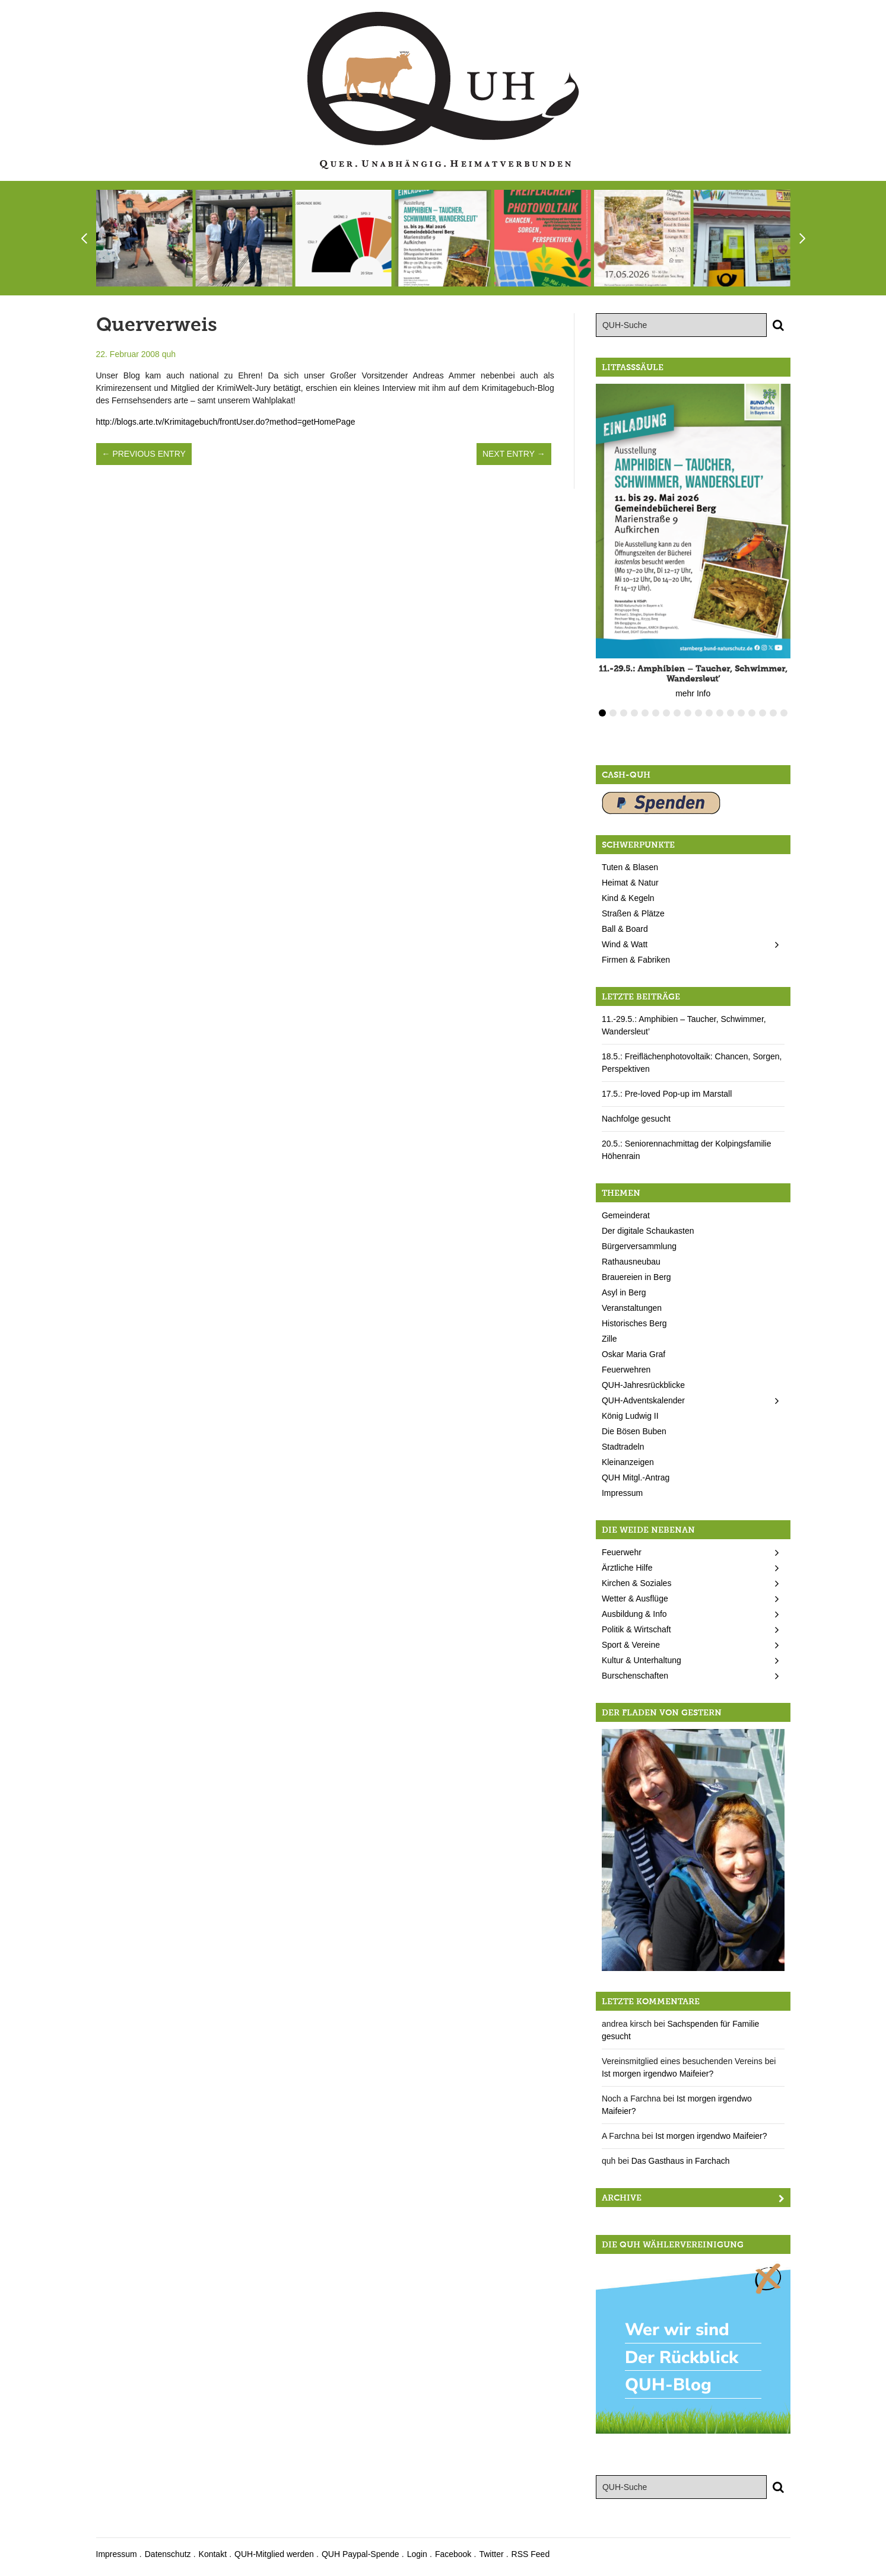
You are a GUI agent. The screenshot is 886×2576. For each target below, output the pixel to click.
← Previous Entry (144, 453)
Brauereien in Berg (636, 1277)
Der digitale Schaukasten (648, 1231)
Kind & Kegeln (628, 898)
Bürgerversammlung (639, 1246)
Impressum (622, 1493)
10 (698, 713)
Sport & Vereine (631, 1645)
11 (709, 713)
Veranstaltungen (632, 1308)
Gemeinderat (626, 1215)
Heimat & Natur (630, 882)
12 (719, 713)
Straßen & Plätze (633, 913)
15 (751, 713)
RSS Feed (531, 2554)
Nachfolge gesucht (636, 1118)
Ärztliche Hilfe (627, 1567)
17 (773, 713)
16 (762, 713)
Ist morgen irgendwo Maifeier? (657, 2073)
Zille (609, 1338)
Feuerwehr (622, 1552)
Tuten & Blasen (630, 867)
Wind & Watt (624, 944)
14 (741, 713)
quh (169, 354)
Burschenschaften (635, 1675)
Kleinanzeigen (628, 1462)
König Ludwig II (630, 1416)
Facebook (453, 2554)
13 (730, 713)
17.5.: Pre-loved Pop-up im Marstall (667, 1093)
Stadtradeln (623, 1446)
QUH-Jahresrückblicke (643, 1385)
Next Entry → (513, 453)
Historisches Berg (634, 1323)
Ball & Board (625, 929)
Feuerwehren (626, 1369)
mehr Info (692, 693)
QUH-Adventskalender (643, 1400)
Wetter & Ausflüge (635, 1598)
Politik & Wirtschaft (636, 1629)
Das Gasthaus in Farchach (680, 2161)
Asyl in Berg (624, 1292)
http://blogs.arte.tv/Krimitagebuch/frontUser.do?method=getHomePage (225, 421)
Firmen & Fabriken (636, 959)
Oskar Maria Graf (633, 1354)
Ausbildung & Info (634, 1614)
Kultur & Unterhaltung (641, 1660)
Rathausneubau (631, 1261)
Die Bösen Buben (634, 1431)
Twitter (491, 2554)
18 (783, 713)
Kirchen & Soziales (637, 1583)
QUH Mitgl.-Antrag (635, 1477)
